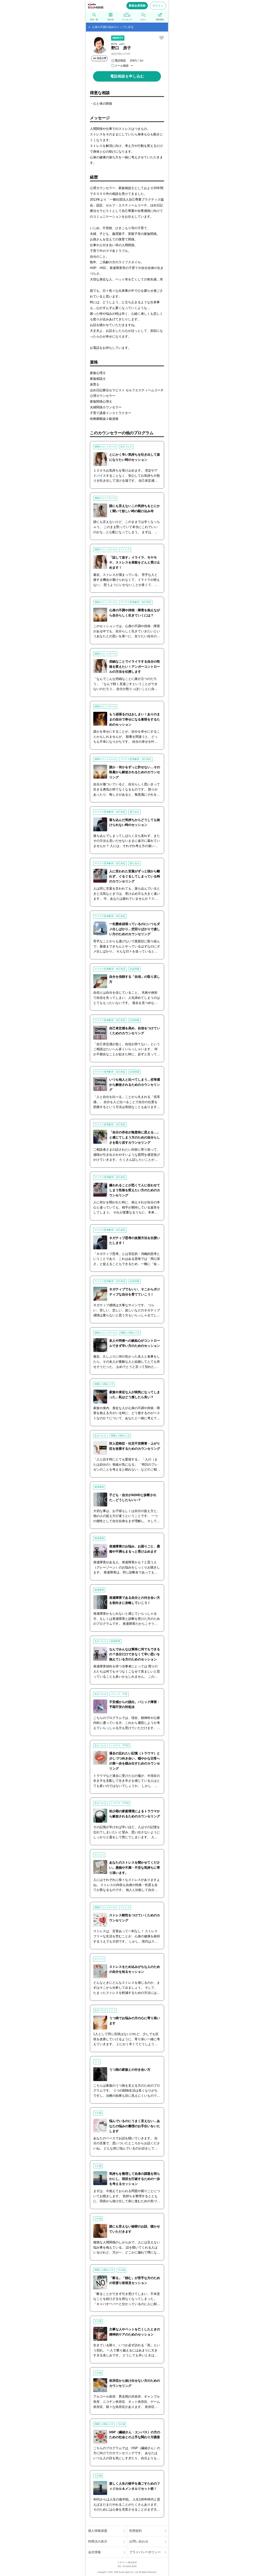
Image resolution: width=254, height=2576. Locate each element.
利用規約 (135, 2530)
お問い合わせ (138, 2541)
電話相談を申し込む (127, 76)
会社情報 (94, 2552)
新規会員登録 (137, 5)
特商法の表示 (97, 2541)
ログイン (158, 5)
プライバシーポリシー (145, 2552)
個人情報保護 (97, 2530)
